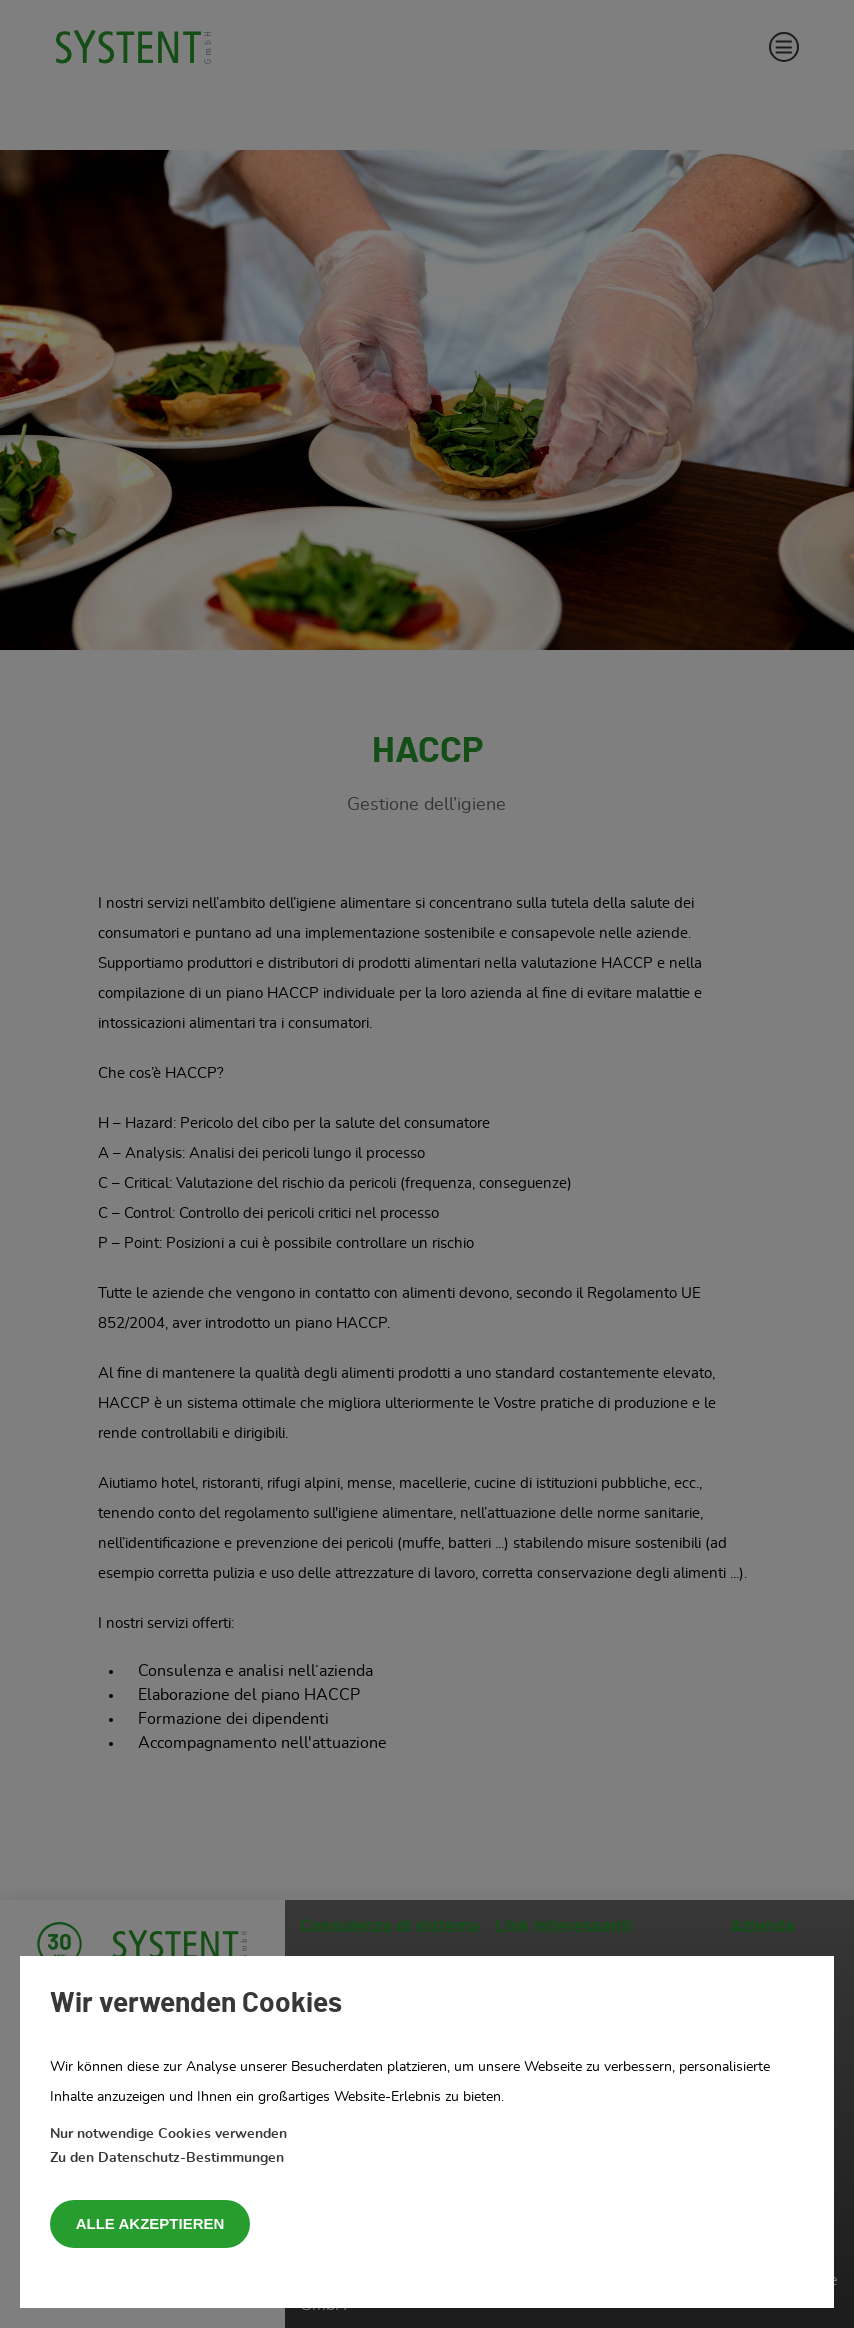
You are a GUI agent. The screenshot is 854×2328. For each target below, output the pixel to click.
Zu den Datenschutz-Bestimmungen (167, 2158)
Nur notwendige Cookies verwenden (168, 2134)
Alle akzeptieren (150, 2223)
